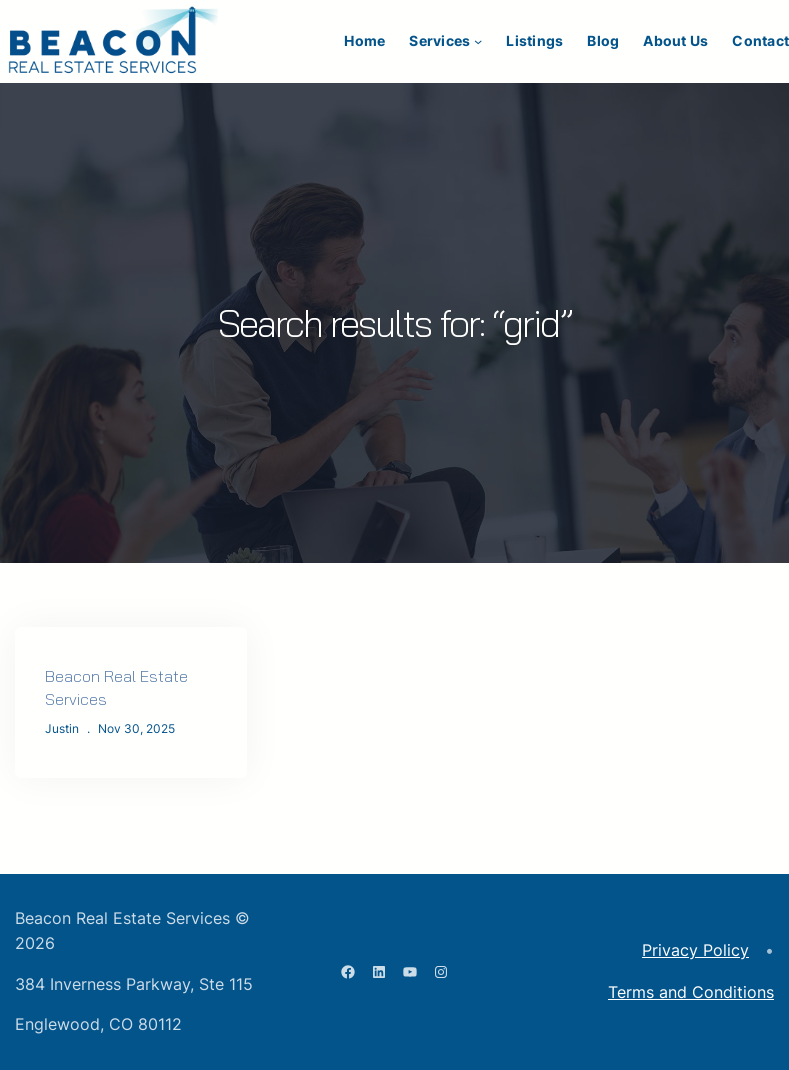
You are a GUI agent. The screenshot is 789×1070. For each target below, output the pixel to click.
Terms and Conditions (691, 992)
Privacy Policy (695, 950)
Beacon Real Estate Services (116, 687)
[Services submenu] (478, 41)
